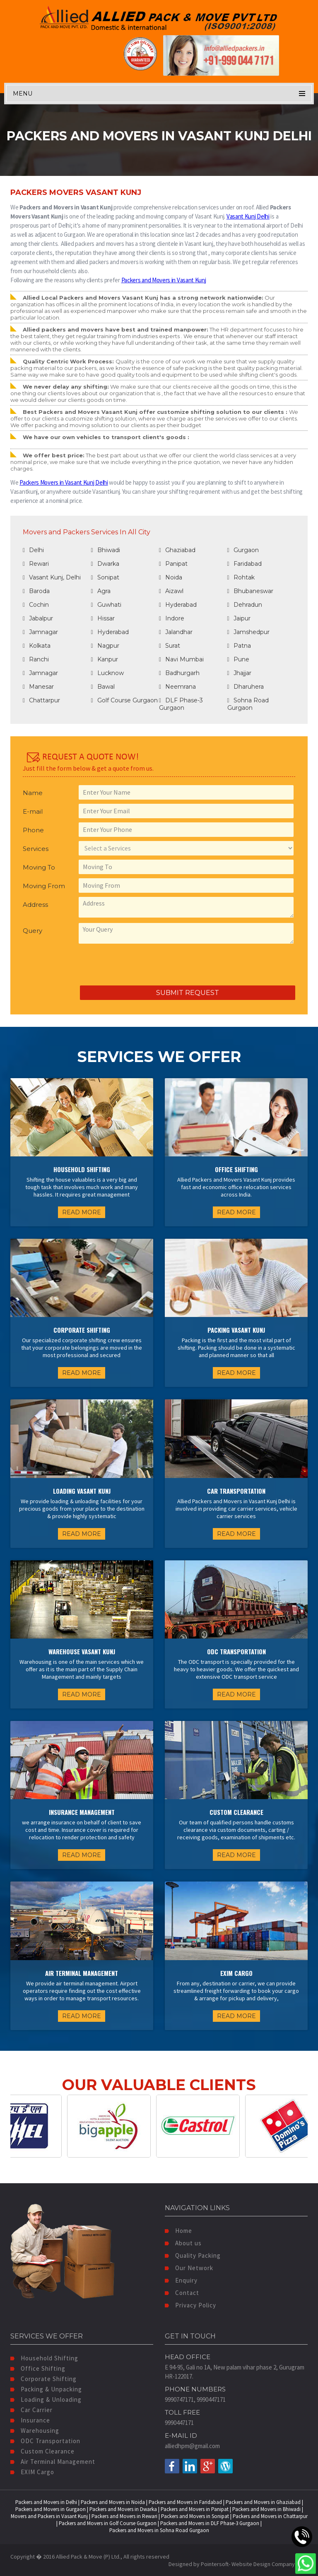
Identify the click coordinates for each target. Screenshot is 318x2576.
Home (178, 2231)
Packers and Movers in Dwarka (123, 2509)
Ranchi (36, 659)
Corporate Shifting (43, 2379)
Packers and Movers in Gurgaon (50, 2509)
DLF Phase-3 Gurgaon (181, 704)
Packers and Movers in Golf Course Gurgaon (108, 2523)
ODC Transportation (45, 2441)
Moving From (44, 886)
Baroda (36, 591)
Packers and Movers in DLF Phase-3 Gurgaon (209, 2523)
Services (35, 849)
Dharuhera (245, 686)
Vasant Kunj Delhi (248, 216)
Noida (170, 577)
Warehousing (34, 2430)
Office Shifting (37, 2368)
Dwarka (105, 563)
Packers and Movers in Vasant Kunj (163, 280)
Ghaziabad (177, 550)
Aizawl (171, 591)
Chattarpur (41, 700)
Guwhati (106, 604)
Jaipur (239, 618)
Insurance (30, 2420)
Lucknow (107, 673)
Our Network (189, 2268)
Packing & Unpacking (46, 2389)
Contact (182, 2293)
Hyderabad (178, 604)
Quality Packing (193, 2255)
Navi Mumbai (181, 659)
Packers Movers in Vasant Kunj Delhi (63, 482)
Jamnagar (40, 632)
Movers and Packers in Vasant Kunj (49, 2516)
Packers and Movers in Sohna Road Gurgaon (159, 2530)
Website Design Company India (269, 2564)
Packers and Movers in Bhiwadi (266, 2509)
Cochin (36, 604)
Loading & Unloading (46, 2399)
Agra (101, 591)
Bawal (103, 686)
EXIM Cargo (32, 2472)
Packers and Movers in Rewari (124, 2516)
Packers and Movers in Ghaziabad (263, 2502)
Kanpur (104, 659)
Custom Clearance (42, 2451)
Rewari (36, 563)
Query (32, 931)
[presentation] (86, 965)
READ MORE (81, 1212)
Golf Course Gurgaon (124, 700)
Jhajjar (239, 673)
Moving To (39, 867)
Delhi (33, 550)
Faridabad (244, 563)
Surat (169, 645)
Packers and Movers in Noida (113, 2502)
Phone (33, 830)
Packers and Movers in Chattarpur (270, 2516)
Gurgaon (243, 550)
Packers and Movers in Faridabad (185, 2502)
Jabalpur (38, 618)
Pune (238, 659)
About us (183, 2243)
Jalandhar (176, 632)
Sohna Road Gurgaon (248, 704)
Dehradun (244, 604)
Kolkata (37, 645)
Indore (171, 618)
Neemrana (177, 686)
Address (35, 904)
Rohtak (241, 577)
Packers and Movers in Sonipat (195, 2516)
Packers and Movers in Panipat (195, 2509)
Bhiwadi (105, 550)
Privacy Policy (190, 2305)
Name (33, 793)
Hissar (103, 618)
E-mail (33, 811)
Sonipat (105, 577)
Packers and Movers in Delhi (46, 2502)
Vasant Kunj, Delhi (52, 577)
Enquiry (181, 2280)
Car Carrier (31, 2410)
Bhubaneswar (250, 591)
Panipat (173, 563)
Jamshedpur (248, 632)
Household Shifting (44, 2358)
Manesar (38, 686)
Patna (239, 645)
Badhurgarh (179, 673)
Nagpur (105, 645)
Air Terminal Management (52, 2461)
